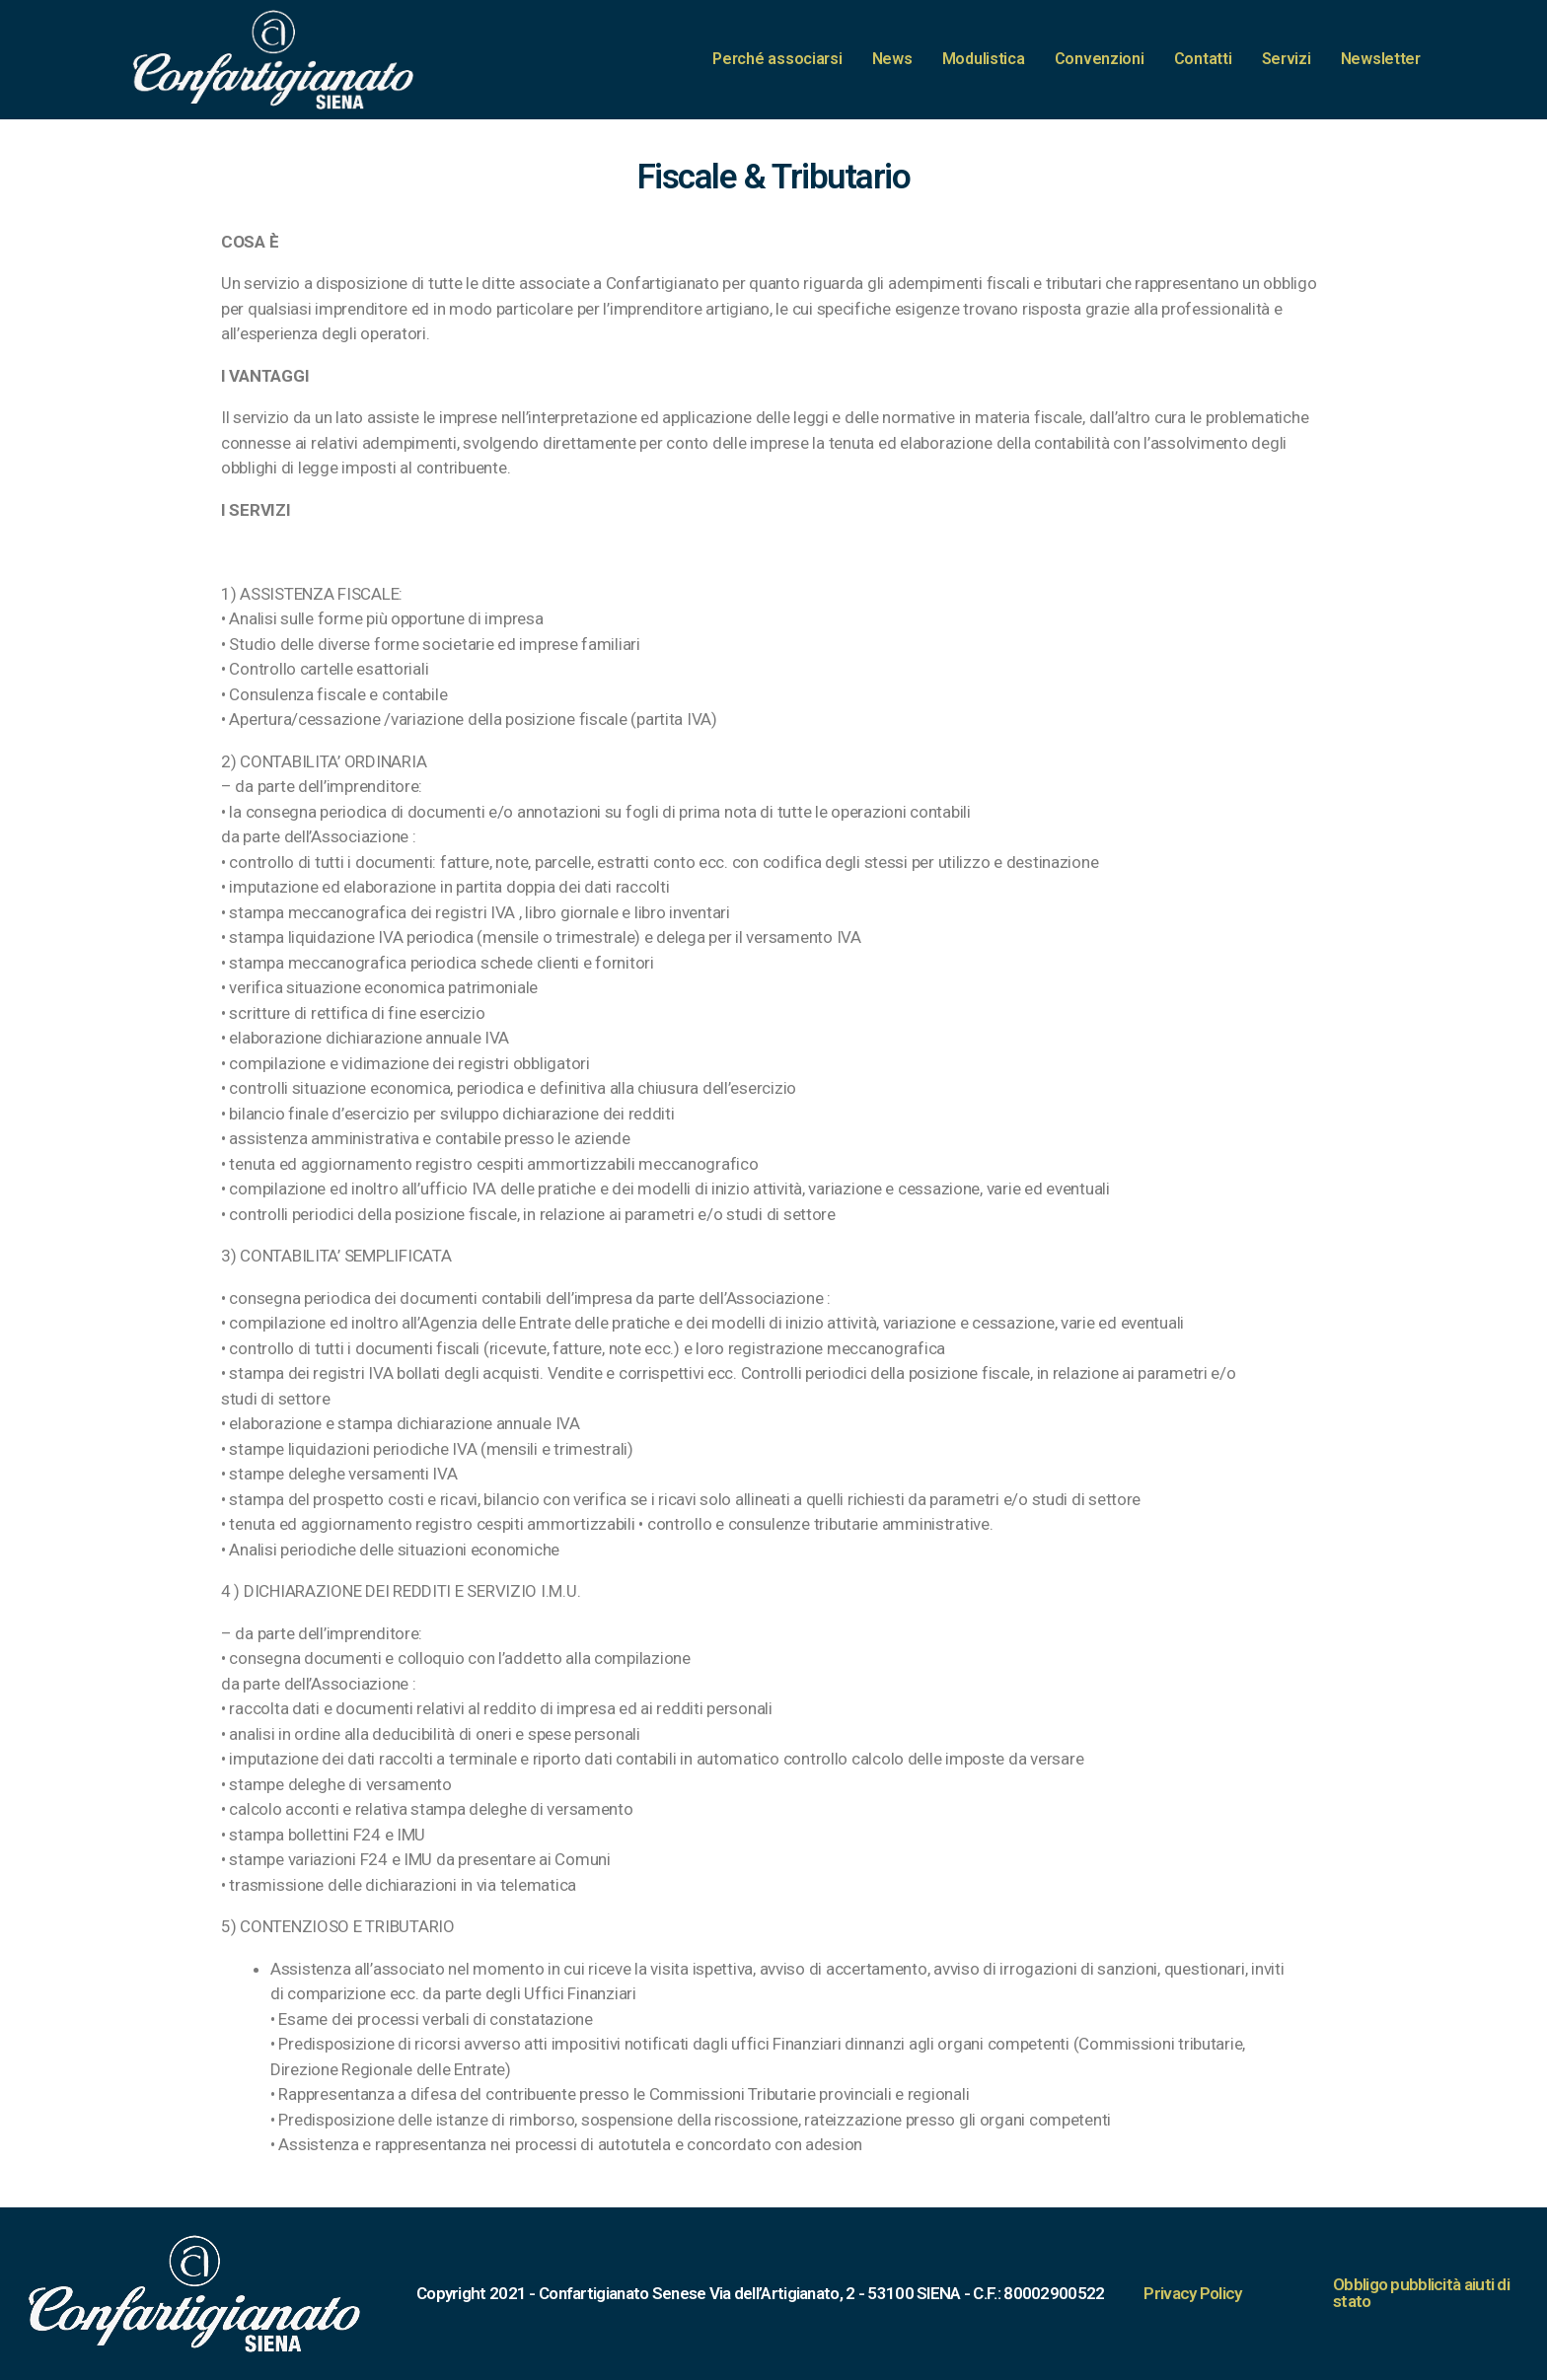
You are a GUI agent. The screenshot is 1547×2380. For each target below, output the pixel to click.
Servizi (1286, 58)
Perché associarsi (777, 58)
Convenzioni (1099, 58)
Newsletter (1381, 58)
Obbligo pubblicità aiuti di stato (1421, 2292)
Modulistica (983, 58)
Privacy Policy (1192, 2293)
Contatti (1203, 58)
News (892, 58)
